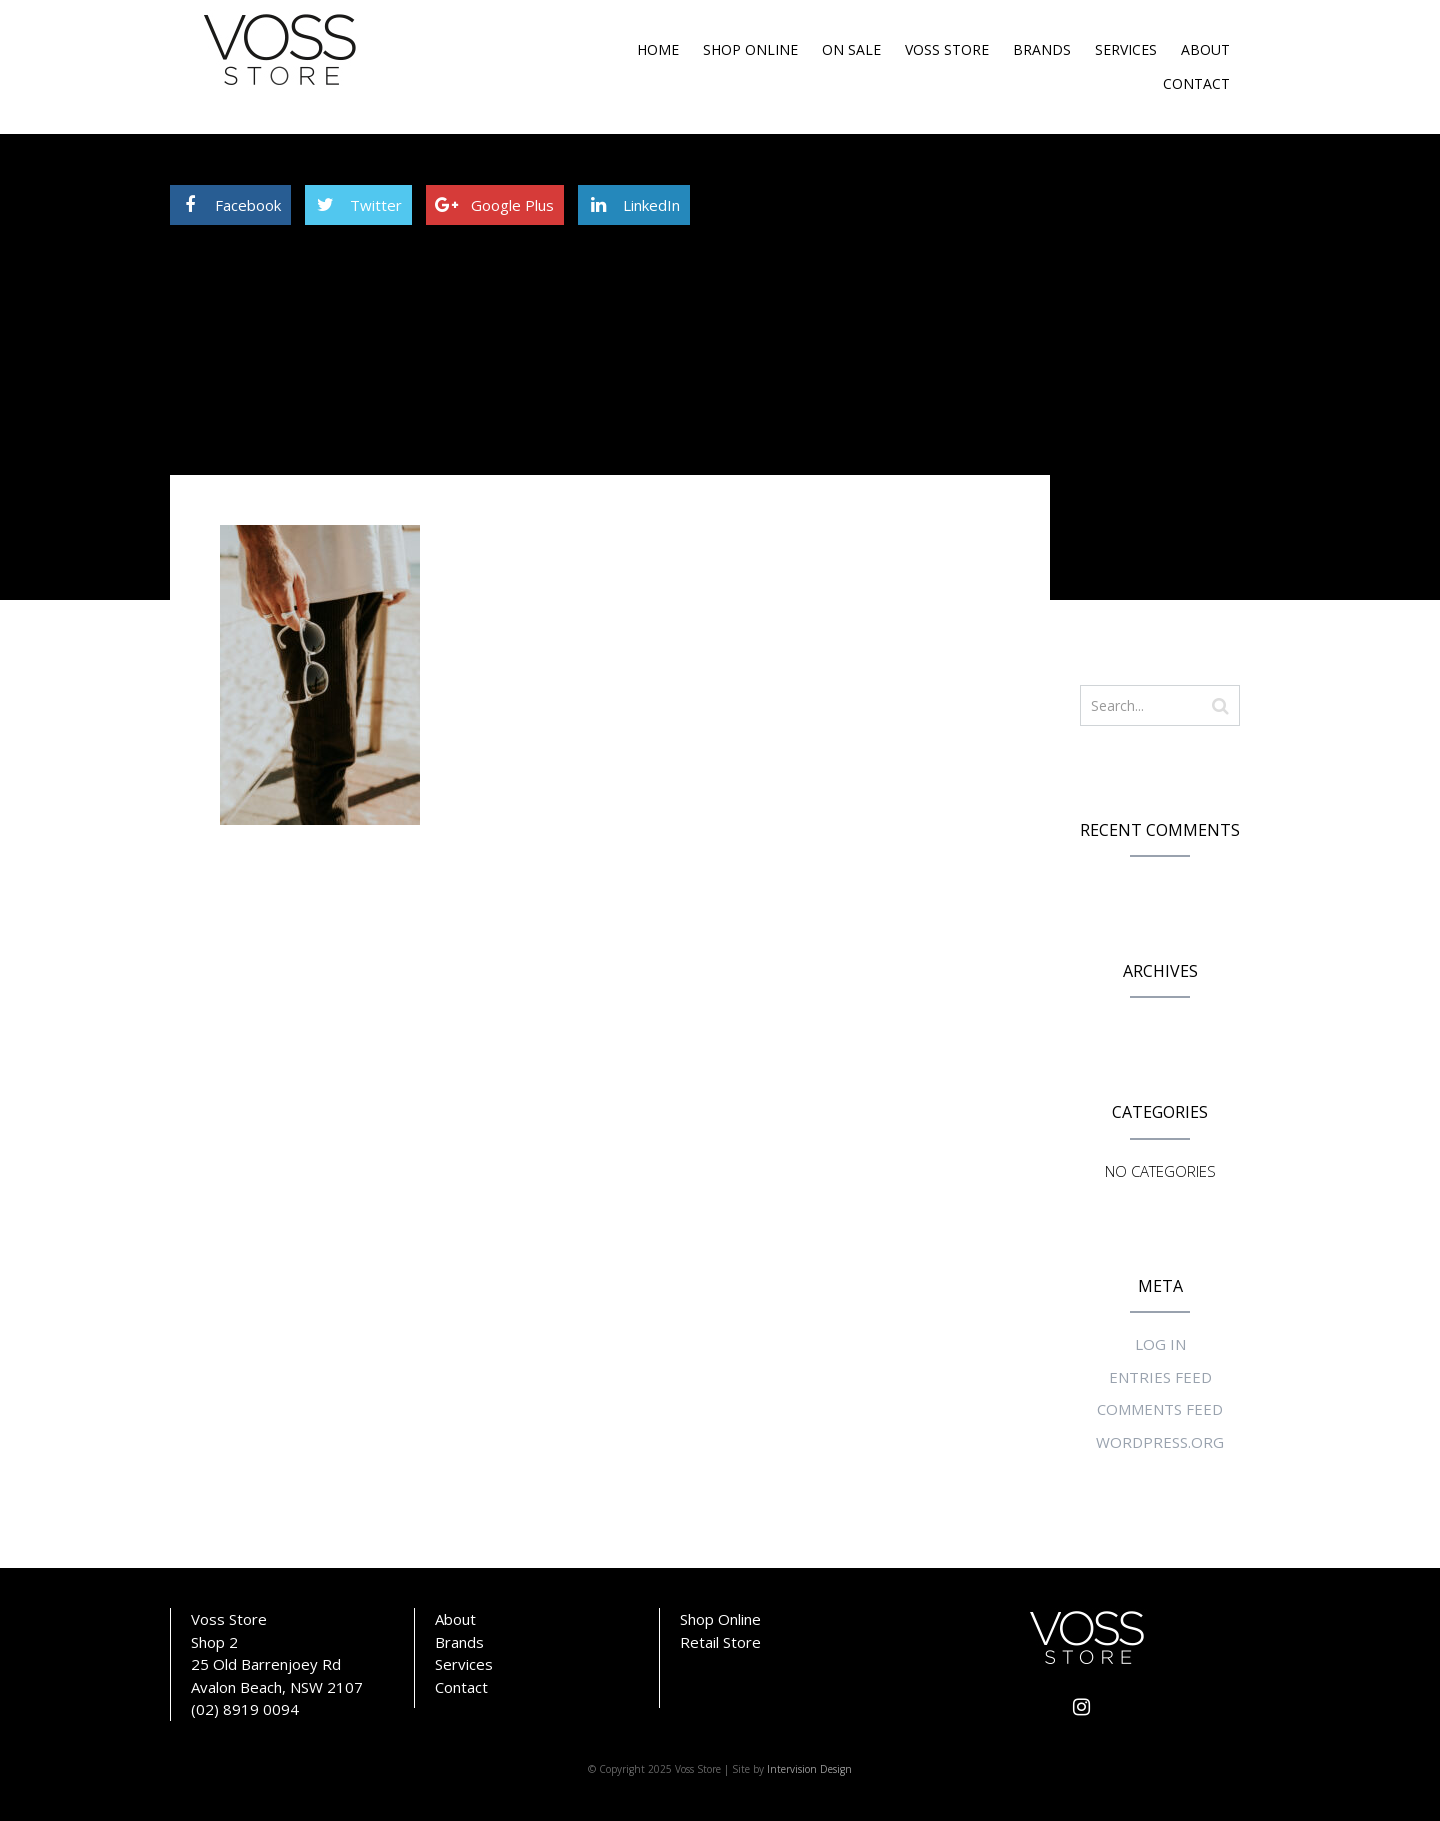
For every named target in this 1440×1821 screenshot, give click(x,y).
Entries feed (1160, 1377)
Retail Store (720, 1642)
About (1205, 49)
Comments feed (1160, 1409)
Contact (1196, 83)
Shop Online (750, 49)
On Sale (851, 49)
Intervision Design (809, 1769)
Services (1126, 49)
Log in (1160, 1344)
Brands (1042, 49)
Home (658, 49)
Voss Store (947, 49)
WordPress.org (1160, 1442)
